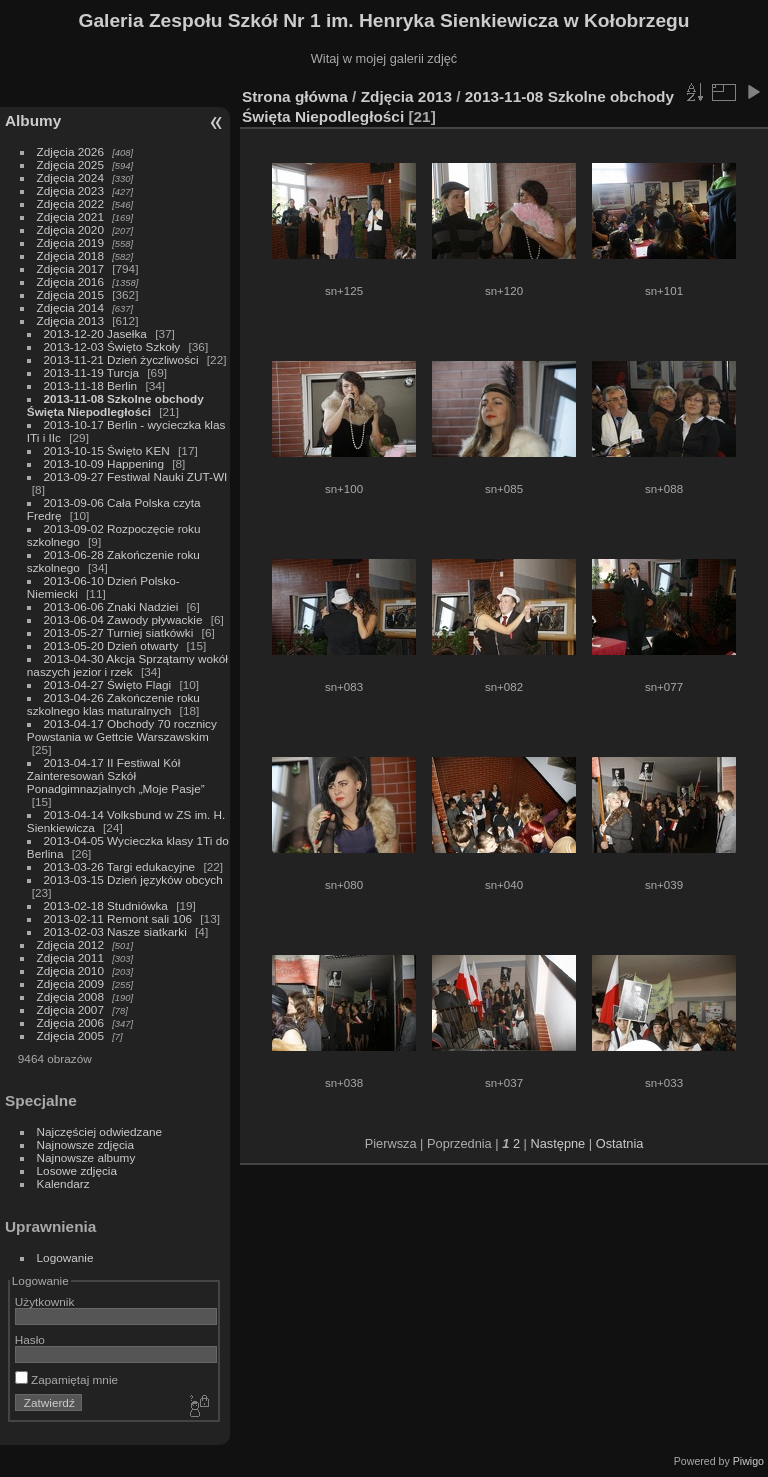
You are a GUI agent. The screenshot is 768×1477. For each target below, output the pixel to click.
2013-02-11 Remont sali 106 (118, 918)
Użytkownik (45, 1301)
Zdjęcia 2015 (70, 294)
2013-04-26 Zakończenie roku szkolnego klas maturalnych (113, 704)
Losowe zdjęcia (77, 1170)
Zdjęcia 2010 (70, 970)
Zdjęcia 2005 (70, 1035)
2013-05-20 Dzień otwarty (111, 645)
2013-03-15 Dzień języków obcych (133, 879)
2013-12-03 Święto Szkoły (112, 346)
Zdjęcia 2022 (70, 203)
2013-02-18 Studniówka (108, 905)
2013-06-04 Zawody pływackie (125, 619)
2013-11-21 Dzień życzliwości (121, 359)
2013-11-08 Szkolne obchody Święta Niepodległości (115, 405)
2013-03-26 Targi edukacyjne (120, 866)
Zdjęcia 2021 (70, 216)
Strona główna (295, 96)
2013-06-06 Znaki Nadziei (113, 606)
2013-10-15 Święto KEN (107, 450)
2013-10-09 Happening (106, 463)
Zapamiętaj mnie (66, 1379)
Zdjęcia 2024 (70, 177)
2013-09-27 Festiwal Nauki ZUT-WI (136, 476)
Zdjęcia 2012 (70, 944)
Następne (557, 1143)
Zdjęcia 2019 (70, 242)
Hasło (30, 1339)
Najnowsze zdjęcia (85, 1144)
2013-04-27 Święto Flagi (109, 684)
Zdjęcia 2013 (70, 320)
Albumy (33, 120)
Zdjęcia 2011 (70, 957)
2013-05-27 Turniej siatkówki (119, 632)
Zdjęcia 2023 (70, 190)
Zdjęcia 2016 (70, 281)
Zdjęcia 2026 (70, 151)
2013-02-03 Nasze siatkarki (115, 931)
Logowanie (65, 1257)
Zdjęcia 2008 (70, 996)
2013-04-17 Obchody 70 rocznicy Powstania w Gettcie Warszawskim (122, 730)
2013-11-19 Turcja (93, 372)
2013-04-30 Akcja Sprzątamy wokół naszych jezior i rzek (127, 665)
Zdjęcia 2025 (70, 164)
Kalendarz (63, 1183)
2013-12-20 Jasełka (95, 333)
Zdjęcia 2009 (70, 983)
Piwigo (748, 1461)
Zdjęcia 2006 (70, 1022)
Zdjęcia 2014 (70, 307)
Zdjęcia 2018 (70, 255)
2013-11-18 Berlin (91, 385)
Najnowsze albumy (86, 1157)
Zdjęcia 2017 (70, 268)
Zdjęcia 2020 (70, 229)
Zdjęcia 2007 (70, 1009)
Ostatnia (620, 1143)
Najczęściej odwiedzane (100, 1131)
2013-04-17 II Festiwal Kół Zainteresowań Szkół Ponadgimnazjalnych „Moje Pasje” (116, 775)
